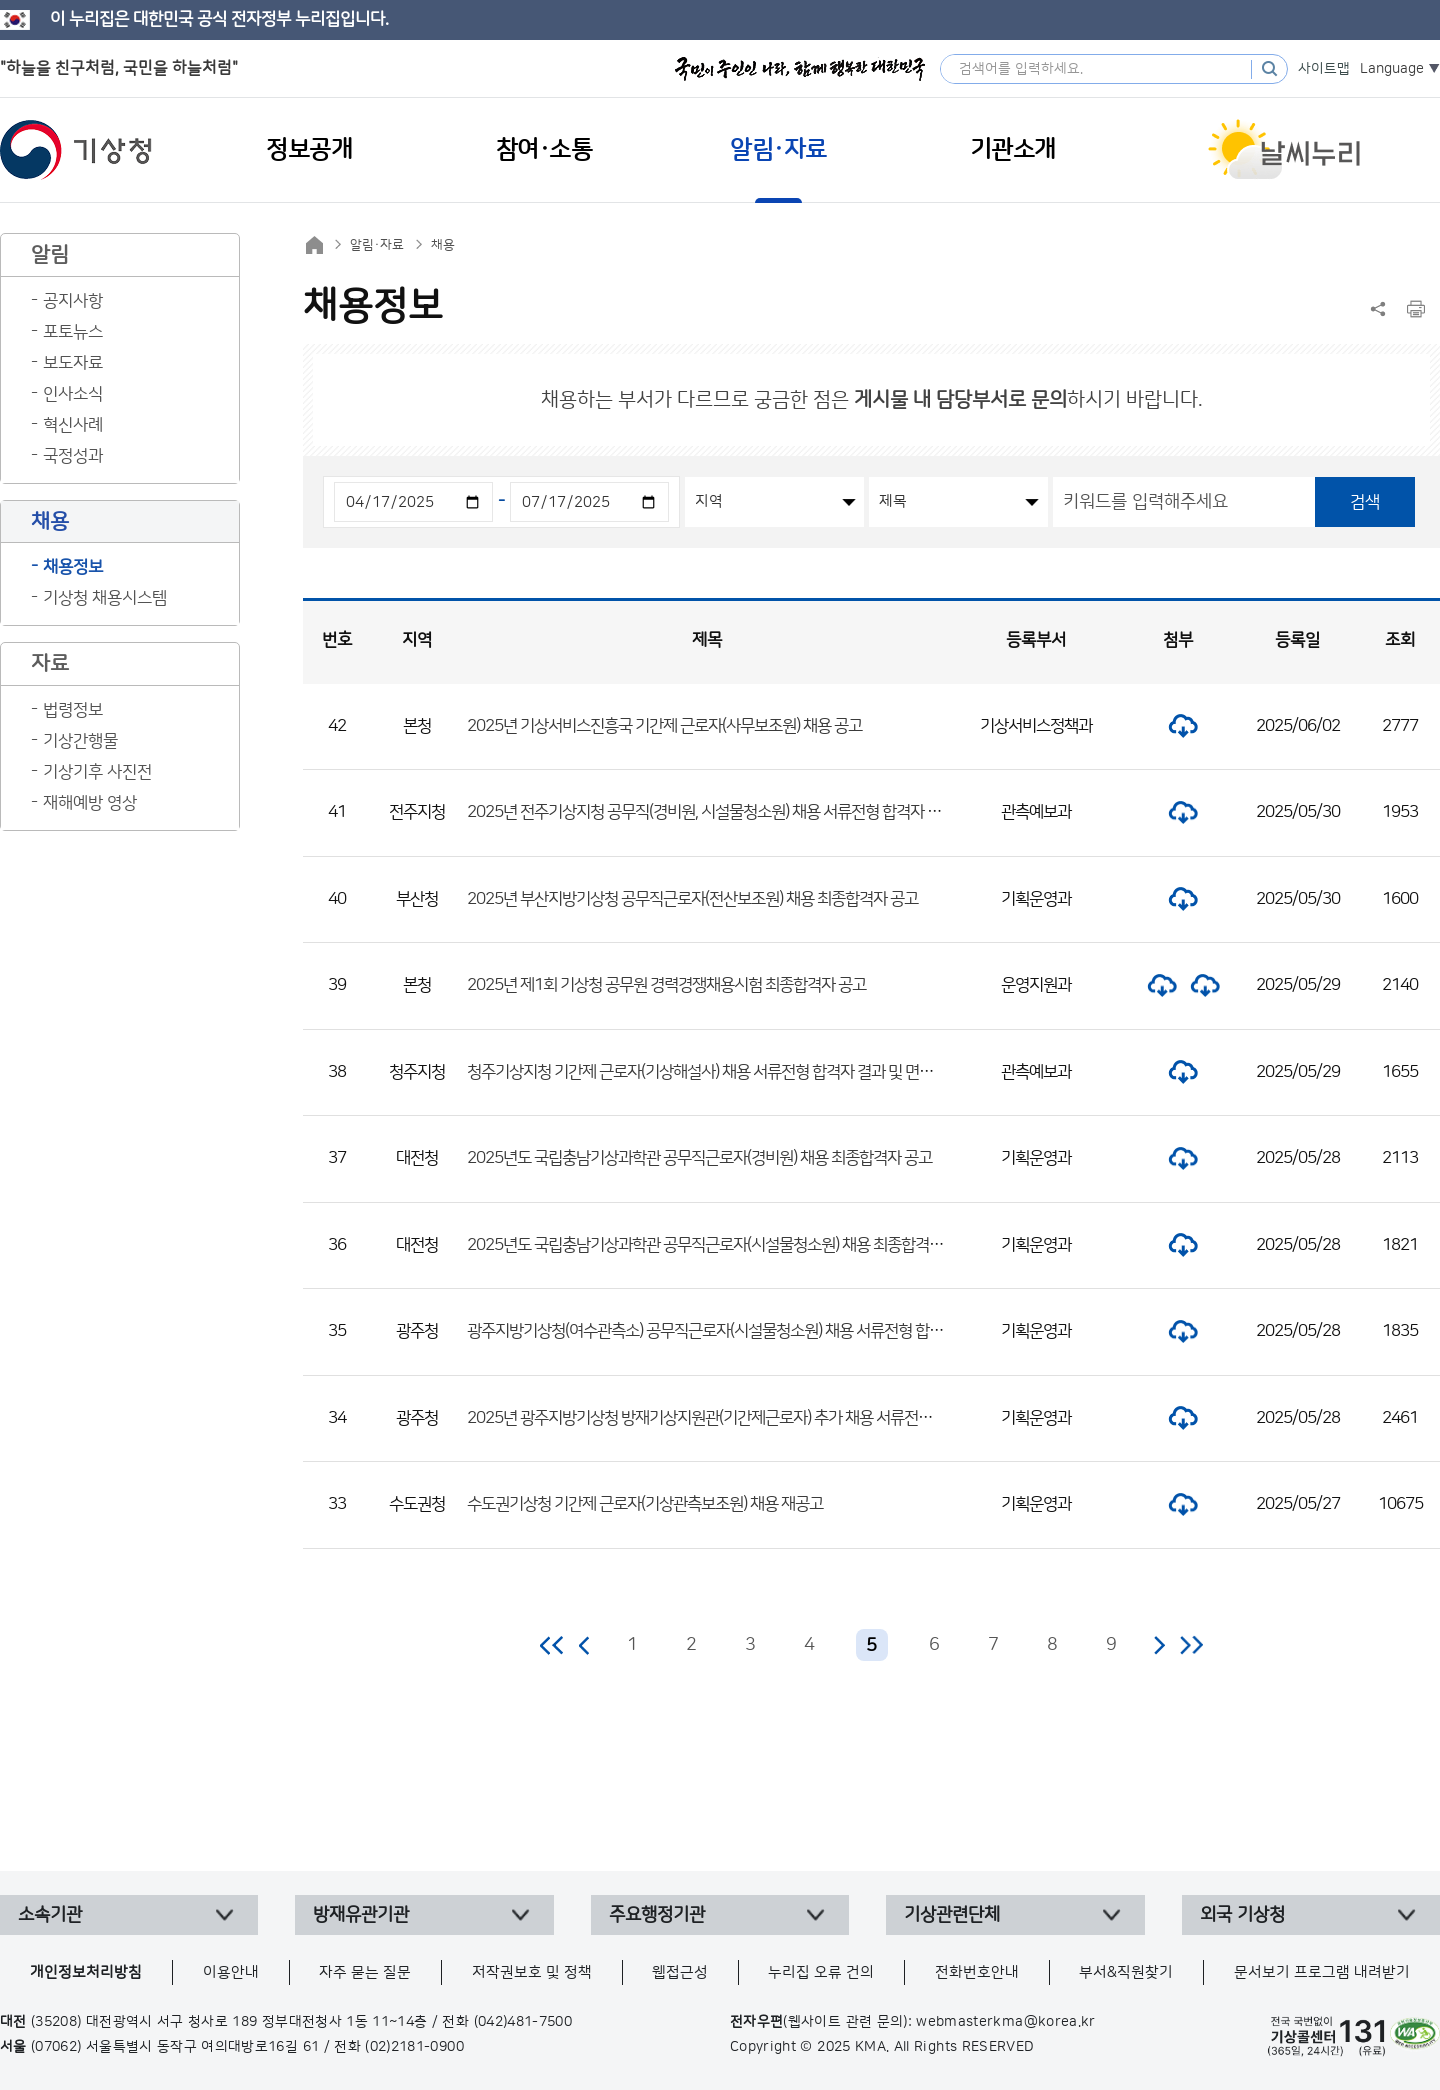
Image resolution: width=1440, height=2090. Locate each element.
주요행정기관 (657, 1915)
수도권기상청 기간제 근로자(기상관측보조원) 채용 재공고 (645, 1504)
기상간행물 (80, 741)
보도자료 (73, 363)
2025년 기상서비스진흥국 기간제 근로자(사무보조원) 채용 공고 (664, 726)
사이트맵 (1324, 69)
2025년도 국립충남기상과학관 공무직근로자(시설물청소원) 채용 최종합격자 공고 (720, 1245)
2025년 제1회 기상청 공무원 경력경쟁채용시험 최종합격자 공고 (666, 985)
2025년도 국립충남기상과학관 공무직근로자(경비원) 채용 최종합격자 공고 (699, 1158)
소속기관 (50, 1915)
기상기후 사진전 (97, 772)
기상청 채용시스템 (105, 598)
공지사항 (73, 301)
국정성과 (73, 456)
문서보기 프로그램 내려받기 (1322, 1972)
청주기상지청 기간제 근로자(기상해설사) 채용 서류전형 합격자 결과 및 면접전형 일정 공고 (745, 1072)
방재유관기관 (361, 1915)
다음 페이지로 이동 (1159, 1645)
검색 (1365, 502)
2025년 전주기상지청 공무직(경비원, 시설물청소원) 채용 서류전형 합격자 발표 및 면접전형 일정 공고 (780, 812)
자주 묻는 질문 (365, 1972)
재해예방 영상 (90, 803)
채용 (443, 245)
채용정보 (73, 567)
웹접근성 (680, 1972)
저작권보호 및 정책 (532, 1972)
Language (1392, 69)
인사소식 (73, 394)
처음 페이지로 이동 (552, 1645)
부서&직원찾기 (1126, 1972)
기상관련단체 (952, 1915)
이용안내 (231, 1972)
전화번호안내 (977, 1972)
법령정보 (73, 710)
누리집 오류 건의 (821, 1972)
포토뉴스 (73, 332)
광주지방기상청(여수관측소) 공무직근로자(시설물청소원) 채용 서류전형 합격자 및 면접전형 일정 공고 (781, 1331)
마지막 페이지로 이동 (1191, 1645)
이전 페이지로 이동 (585, 1645)
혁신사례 (73, 425)
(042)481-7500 (523, 2022)
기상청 (76, 150)
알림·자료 (377, 245)
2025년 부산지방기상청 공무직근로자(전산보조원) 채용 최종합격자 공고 (692, 899)
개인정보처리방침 (86, 1972)
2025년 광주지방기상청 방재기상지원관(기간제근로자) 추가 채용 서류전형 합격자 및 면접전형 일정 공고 (791, 1418)
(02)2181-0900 (414, 2047)
